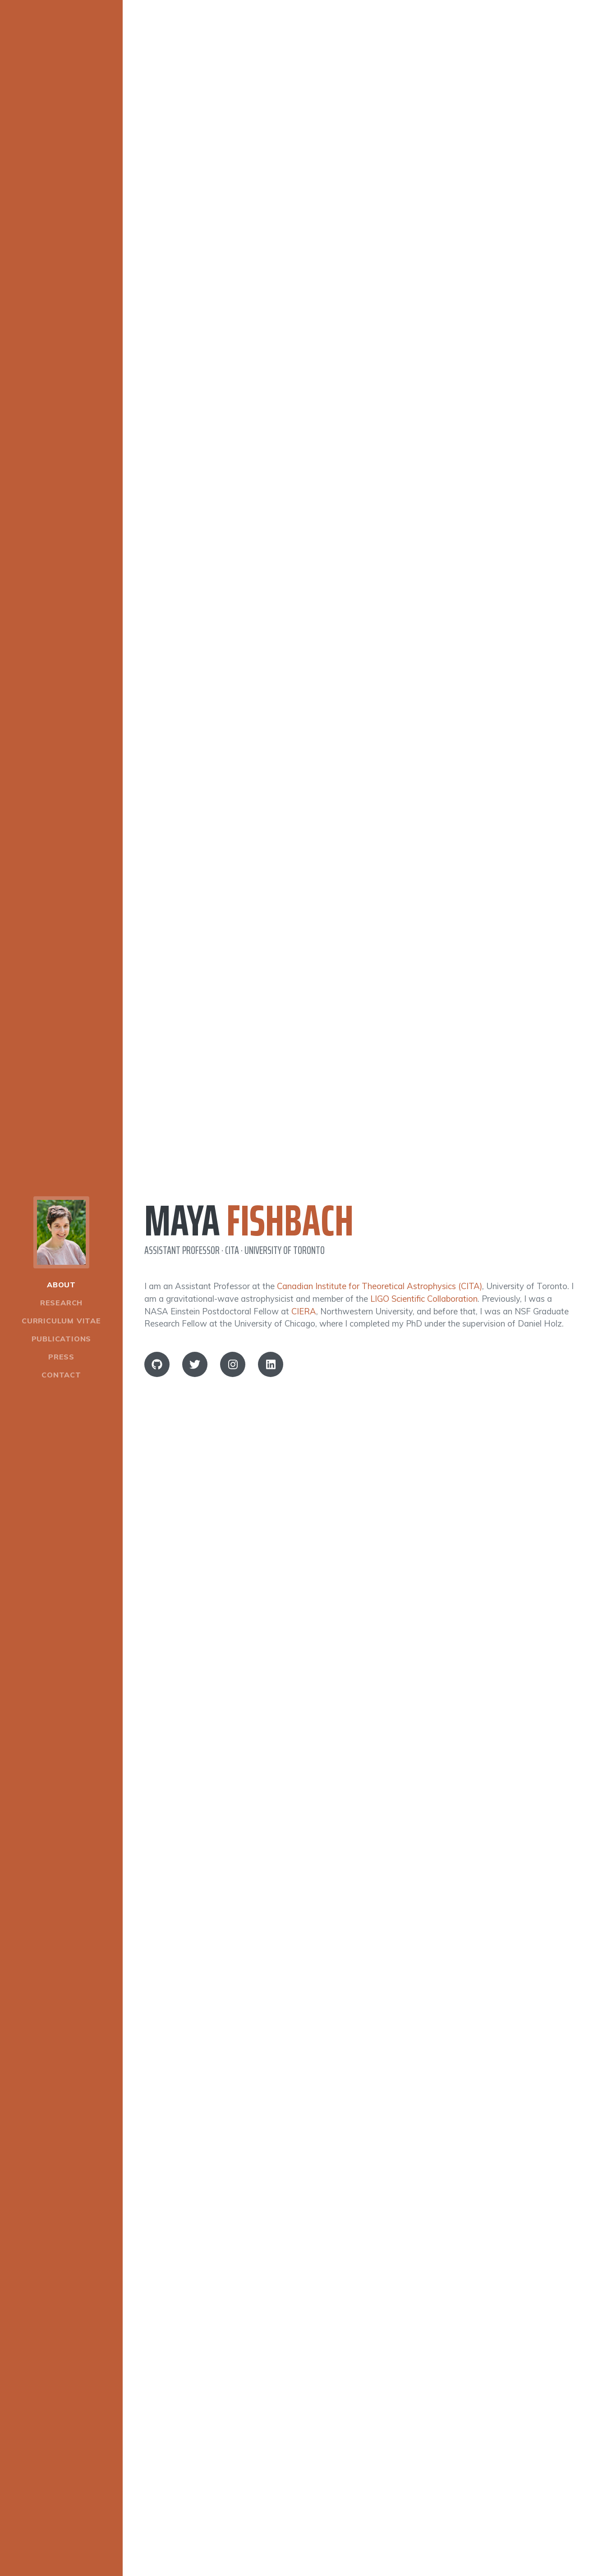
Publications (62, 1338)
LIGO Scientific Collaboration (424, 1299)
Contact (61, 1374)
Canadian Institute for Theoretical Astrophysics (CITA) (379, 1286)
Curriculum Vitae (61, 1320)
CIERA (303, 1311)
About (61, 1284)
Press (61, 1356)
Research (61, 1302)
